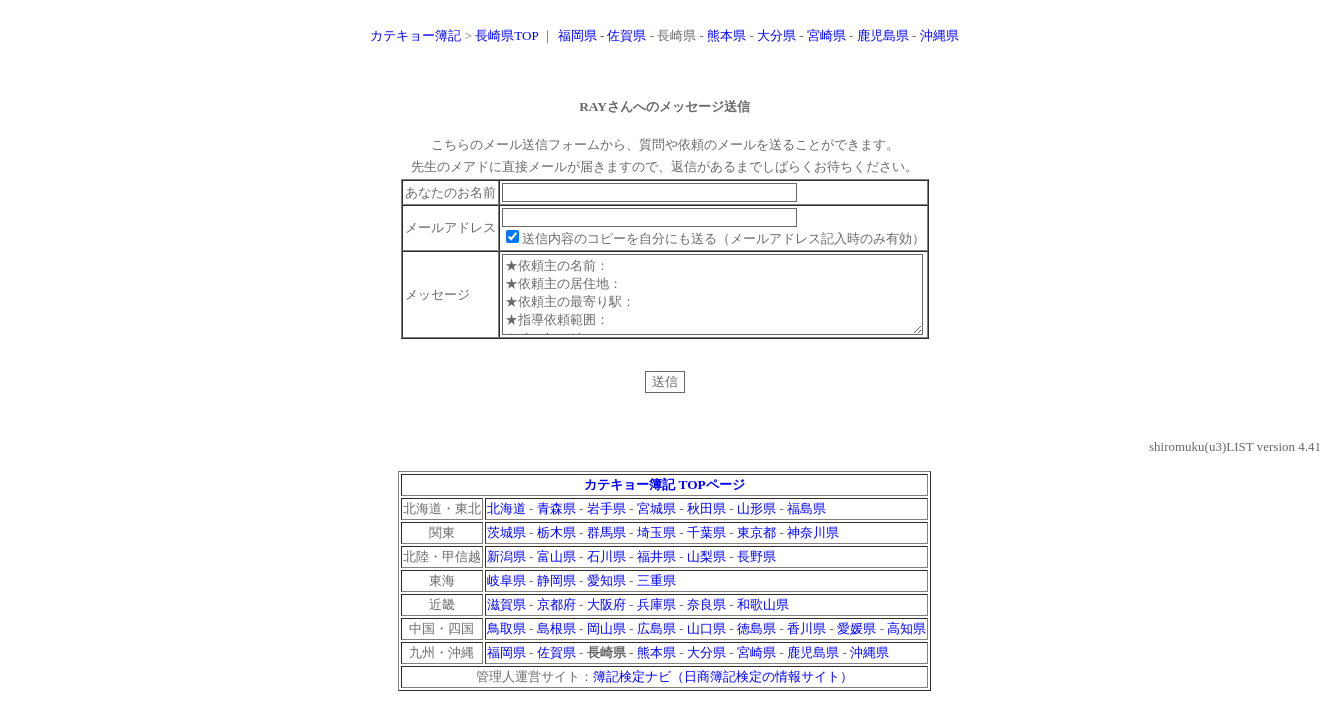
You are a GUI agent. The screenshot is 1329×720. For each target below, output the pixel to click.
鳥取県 (506, 643)
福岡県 (577, 35)
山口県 (706, 643)
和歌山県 (763, 619)
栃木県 (556, 547)
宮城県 (656, 523)
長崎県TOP (506, 35)
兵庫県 (656, 619)
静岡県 (556, 595)
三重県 (656, 595)
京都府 (556, 619)
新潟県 (506, 571)
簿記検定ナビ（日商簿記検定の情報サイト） (723, 691)
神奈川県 (813, 547)
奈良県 (706, 619)
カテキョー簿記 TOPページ (664, 499)
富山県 (556, 571)
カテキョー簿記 (415, 35)
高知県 (906, 643)
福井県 (656, 571)
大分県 (776, 35)
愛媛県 (856, 643)
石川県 (606, 571)
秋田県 (706, 523)
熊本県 (726, 35)
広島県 (656, 643)
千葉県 (706, 547)
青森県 (556, 523)
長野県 (756, 571)
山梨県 (706, 571)
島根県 (556, 643)
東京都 (756, 547)
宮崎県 (826, 35)
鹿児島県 (883, 35)
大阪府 (606, 619)
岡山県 (606, 643)
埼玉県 (656, 547)
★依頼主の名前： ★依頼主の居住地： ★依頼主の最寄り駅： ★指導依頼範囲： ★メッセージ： (713, 302)
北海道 (506, 523)
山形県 (756, 523)
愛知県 (606, 595)
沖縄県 (939, 35)
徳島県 (756, 643)
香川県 (806, 643)
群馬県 (606, 547)
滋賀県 (506, 619)
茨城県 (506, 547)
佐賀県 (626, 35)
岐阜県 (506, 595)
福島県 (806, 523)
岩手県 (606, 523)
